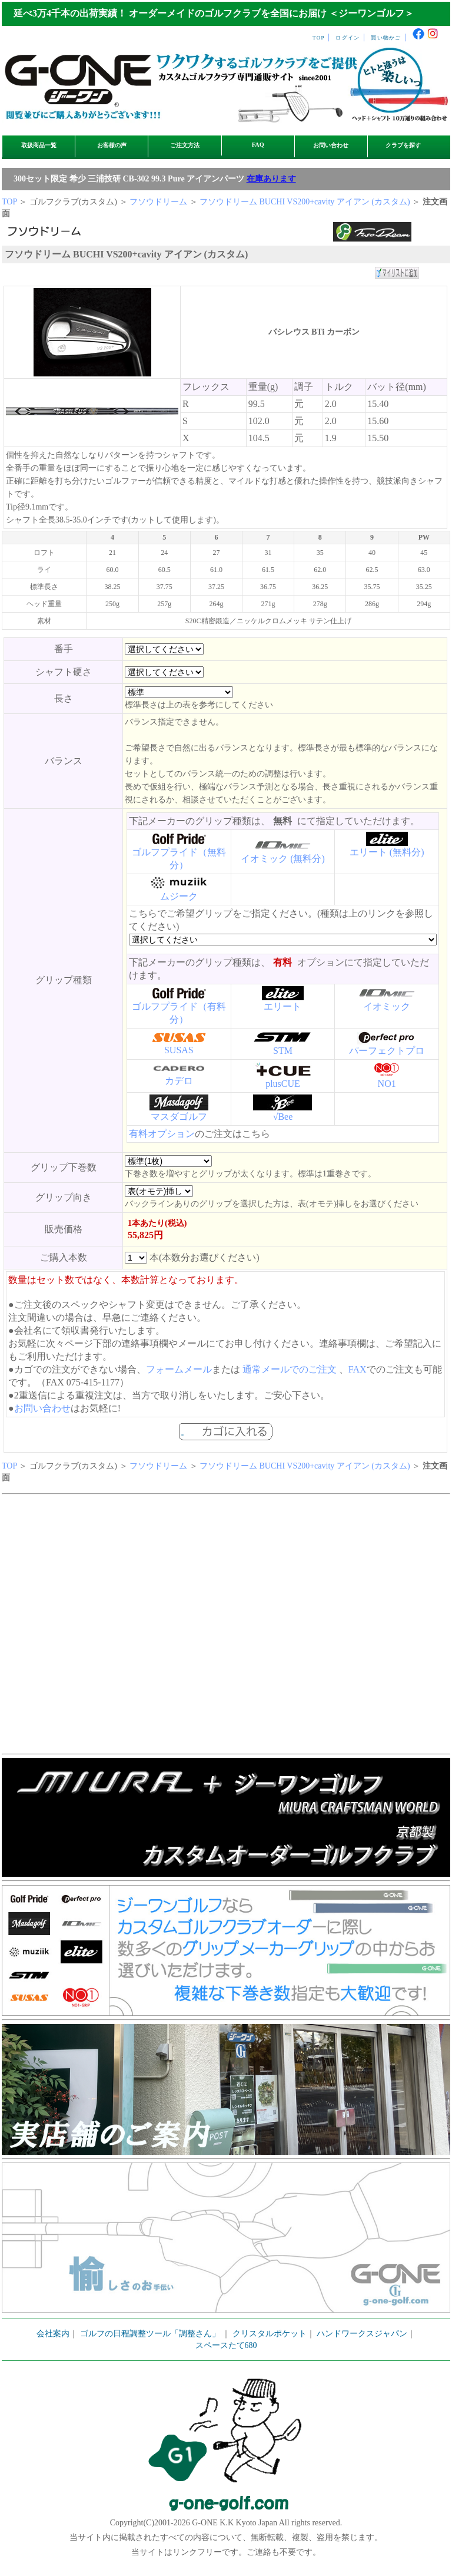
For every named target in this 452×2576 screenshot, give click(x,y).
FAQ (258, 144)
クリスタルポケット (269, 2333)
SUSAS (179, 1050)
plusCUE (282, 1084)
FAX (357, 1369)
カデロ (179, 1081)
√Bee (283, 1117)
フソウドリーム (158, 201)
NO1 (387, 1084)
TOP (319, 38)
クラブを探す (403, 145)
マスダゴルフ (179, 1117)
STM (283, 1051)
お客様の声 (112, 145)
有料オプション (162, 1134)
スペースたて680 (226, 2345)
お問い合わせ (330, 145)
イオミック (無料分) (283, 859)
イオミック (386, 1006)
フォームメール (179, 1369)
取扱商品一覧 (38, 145)
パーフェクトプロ (386, 1051)
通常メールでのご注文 (289, 1369)
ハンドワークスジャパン (362, 2333)
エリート (282, 1006)
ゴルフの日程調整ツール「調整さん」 (150, 2333)
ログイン (347, 38)
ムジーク (179, 896)
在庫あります (271, 178)
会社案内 (52, 2333)
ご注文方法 (185, 145)
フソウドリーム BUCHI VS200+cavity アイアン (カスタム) (306, 201)
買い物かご (386, 38)
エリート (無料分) (387, 852)
